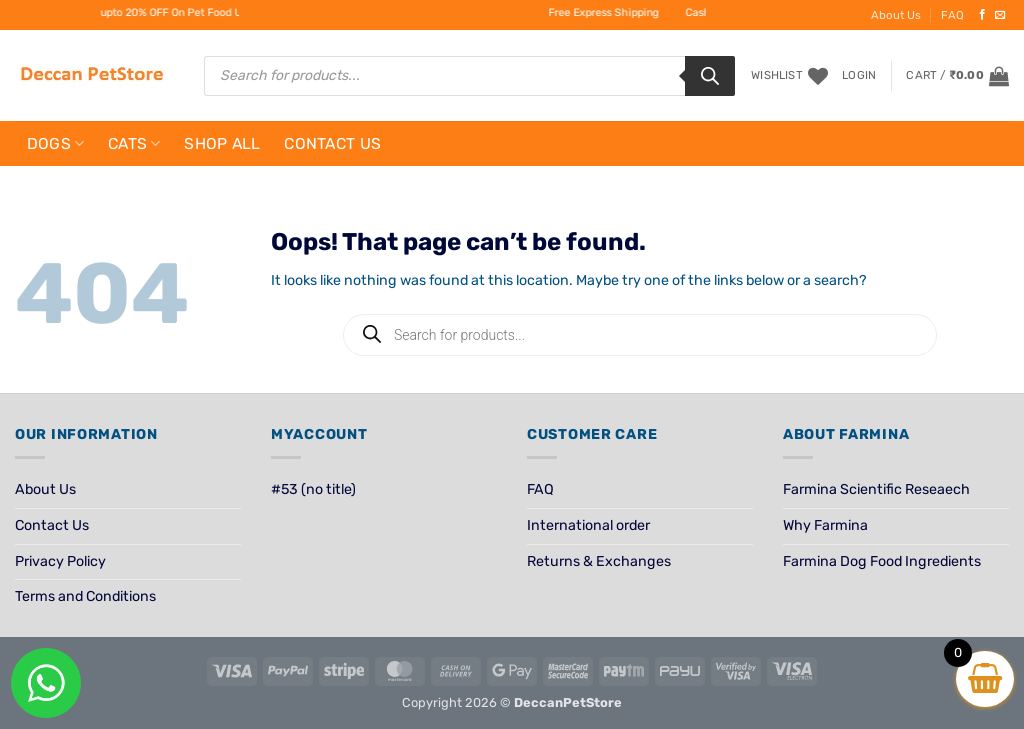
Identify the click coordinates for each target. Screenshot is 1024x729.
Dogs (56, 143)
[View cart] (957, 76)
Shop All (222, 143)
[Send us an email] (1000, 15)
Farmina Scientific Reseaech (876, 489)
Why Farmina (825, 525)
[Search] (710, 76)
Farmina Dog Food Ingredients (882, 561)
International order (588, 525)
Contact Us (332, 143)
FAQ (952, 15)
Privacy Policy (60, 561)
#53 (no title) (313, 489)
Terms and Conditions (85, 596)
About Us (896, 15)
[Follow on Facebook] (982, 15)
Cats (134, 143)
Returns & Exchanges (599, 561)
